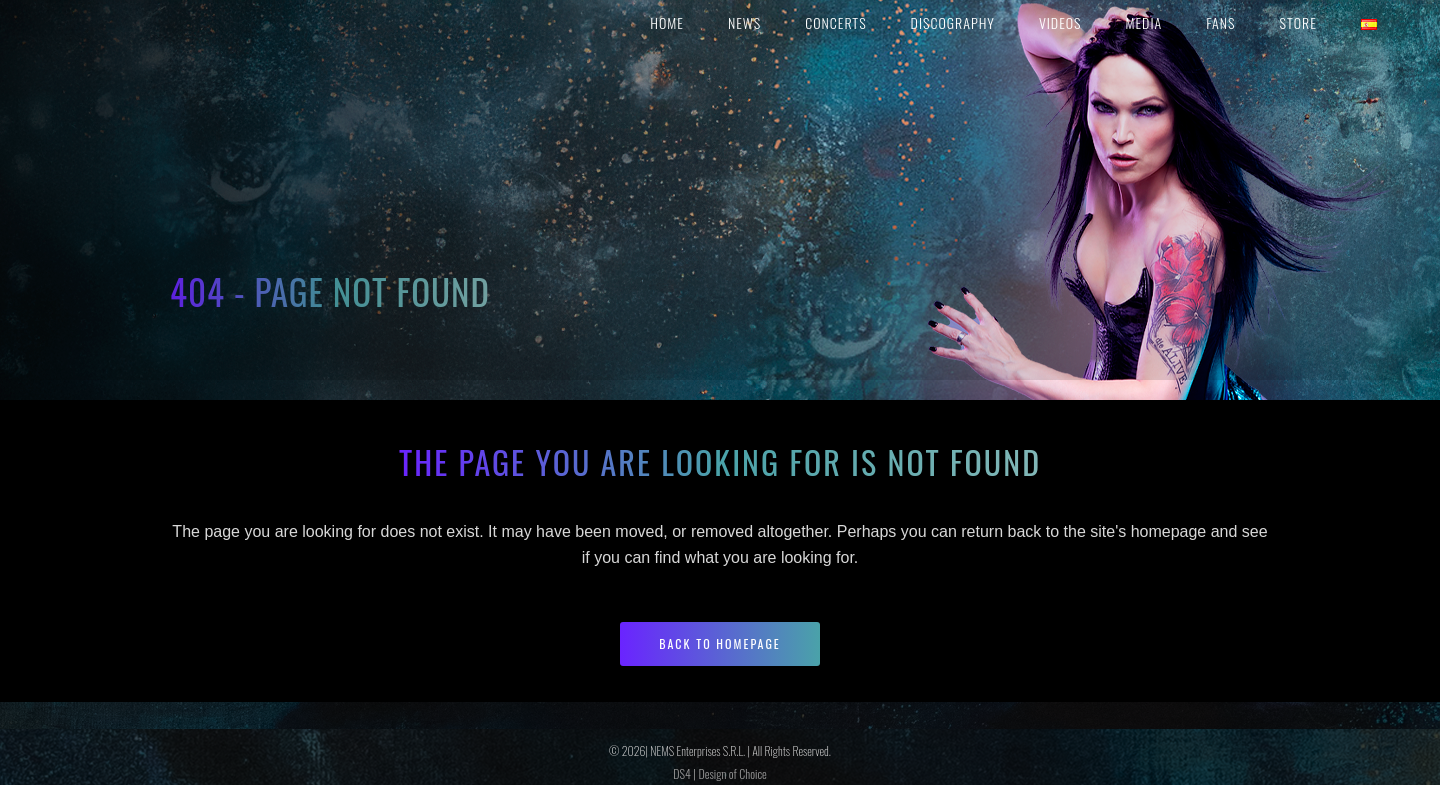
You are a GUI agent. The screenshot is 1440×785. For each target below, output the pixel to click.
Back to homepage (720, 643)
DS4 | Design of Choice (719, 773)
